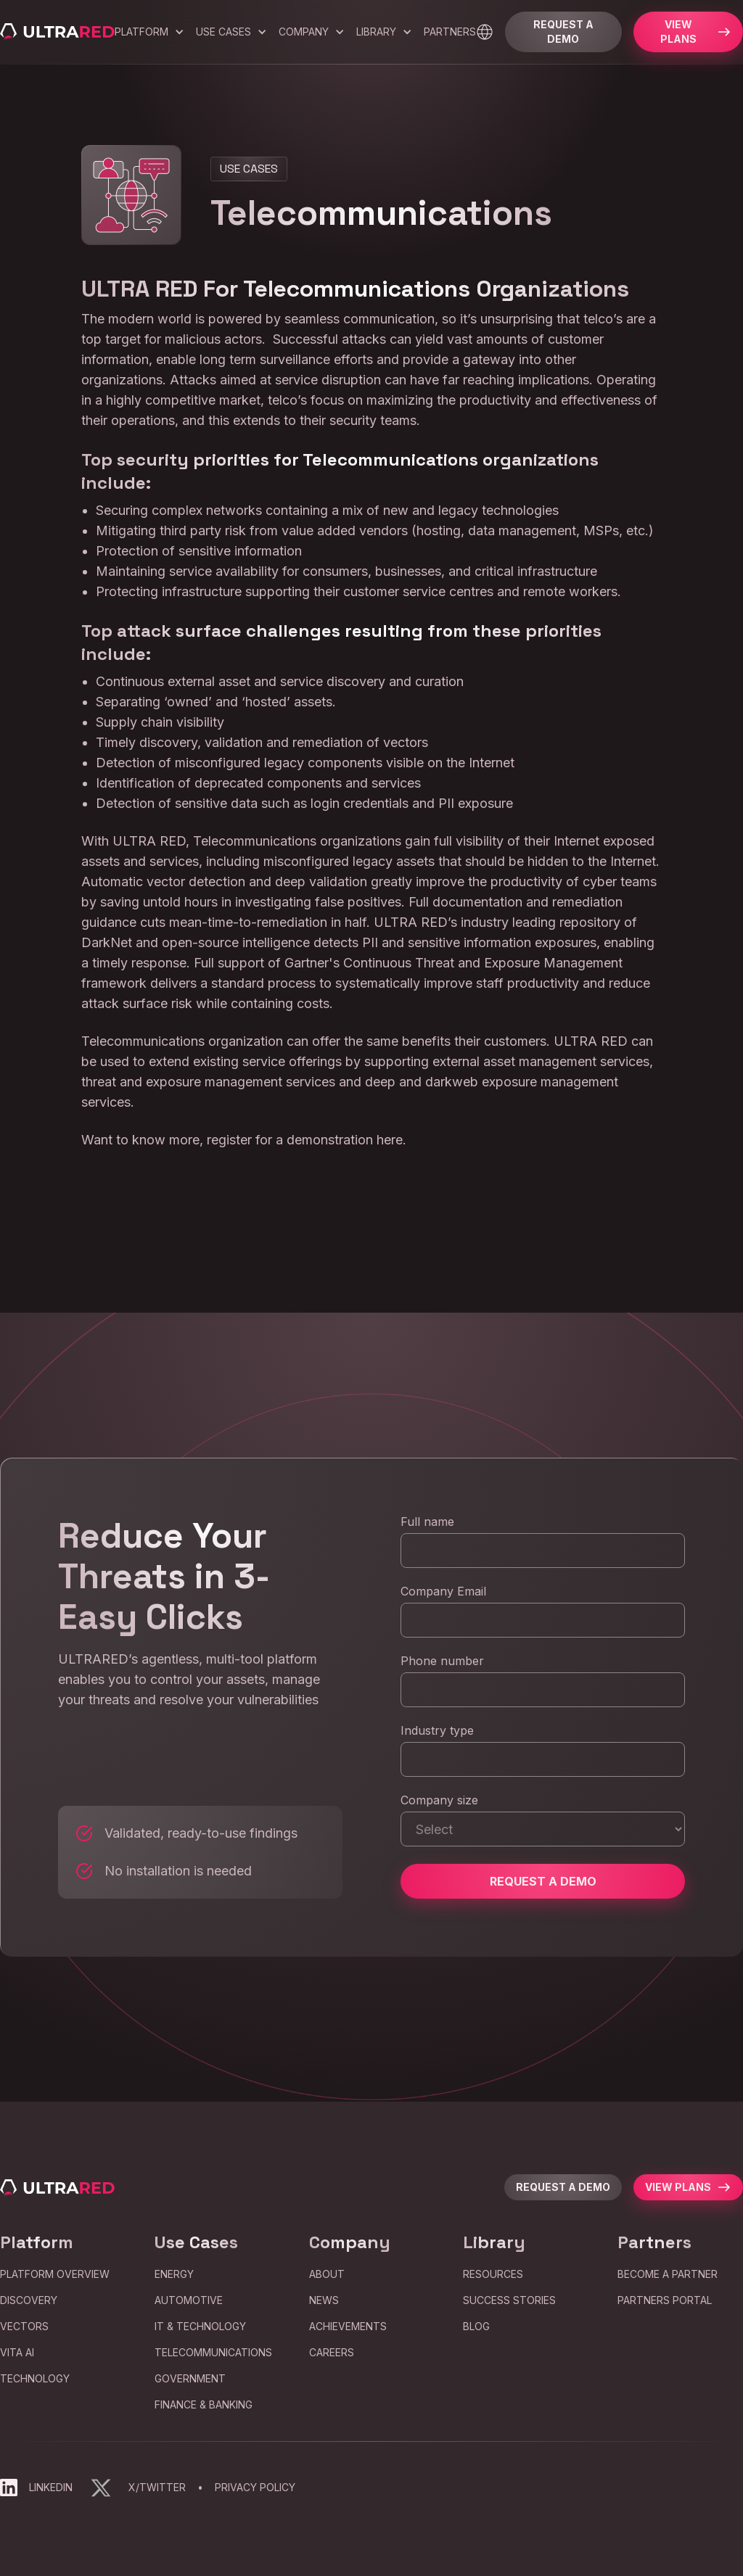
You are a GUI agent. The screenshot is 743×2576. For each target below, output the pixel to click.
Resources (493, 2274)
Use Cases (223, 31)
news (324, 2300)
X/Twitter (157, 2487)
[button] (149, 32)
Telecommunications (213, 2352)
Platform (141, 31)
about (327, 2274)
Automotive (189, 2300)
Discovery (28, 2300)
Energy (174, 2274)
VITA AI (17, 2352)
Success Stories (509, 2300)
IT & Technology (200, 2326)
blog (476, 2326)
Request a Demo (563, 31)
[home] (57, 32)
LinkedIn (51, 2487)
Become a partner (667, 2274)
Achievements (348, 2326)
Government (190, 2378)
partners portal (664, 2300)
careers (331, 2352)
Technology (35, 2378)
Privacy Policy (255, 2487)
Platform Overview (55, 2274)
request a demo (563, 2187)
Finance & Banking (204, 2404)
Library (376, 31)
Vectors (24, 2326)
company (304, 31)
